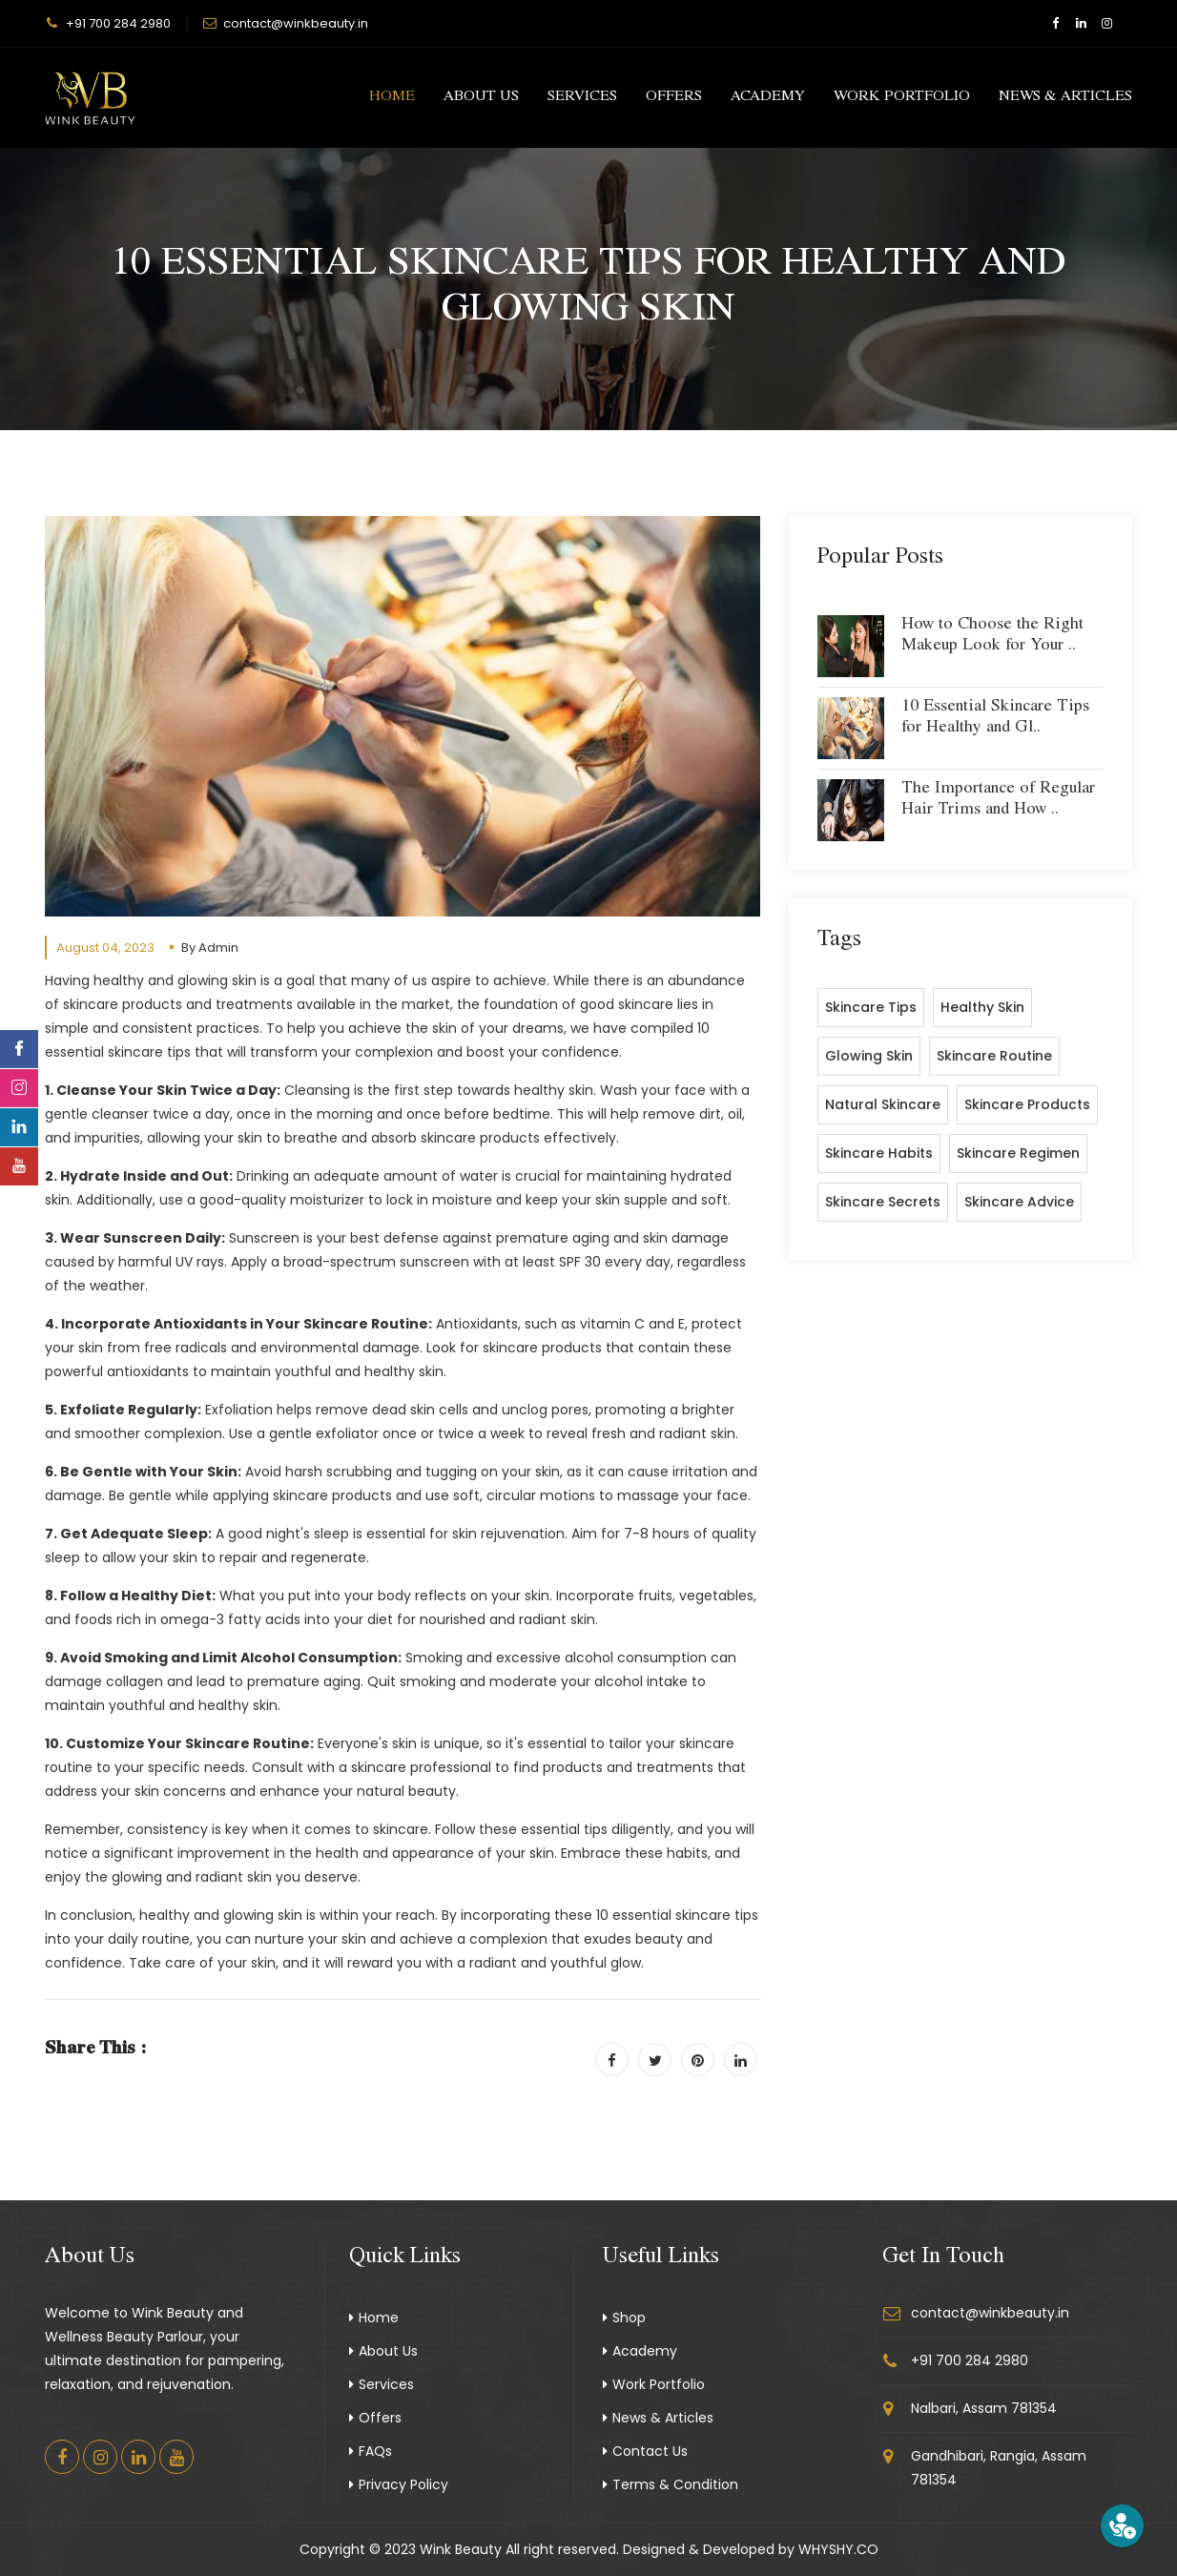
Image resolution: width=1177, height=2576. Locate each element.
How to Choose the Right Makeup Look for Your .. (992, 636)
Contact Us (645, 2451)
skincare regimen (1018, 1153)
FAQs (370, 2451)
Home (392, 97)
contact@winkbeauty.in (295, 23)
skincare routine (994, 1055)
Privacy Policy (398, 2484)
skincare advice (1019, 1201)
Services (582, 97)
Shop (624, 2317)
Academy (768, 97)
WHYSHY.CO (838, 2549)
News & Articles (1065, 97)
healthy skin (982, 1007)
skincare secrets (882, 1201)
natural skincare (882, 1104)
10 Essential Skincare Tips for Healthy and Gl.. (995, 718)
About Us (481, 97)
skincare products (1027, 1104)
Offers (674, 97)
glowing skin (869, 1055)
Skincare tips (871, 1007)
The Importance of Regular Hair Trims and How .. (998, 800)
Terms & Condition (670, 2484)
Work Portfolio (902, 97)
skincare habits (879, 1153)
